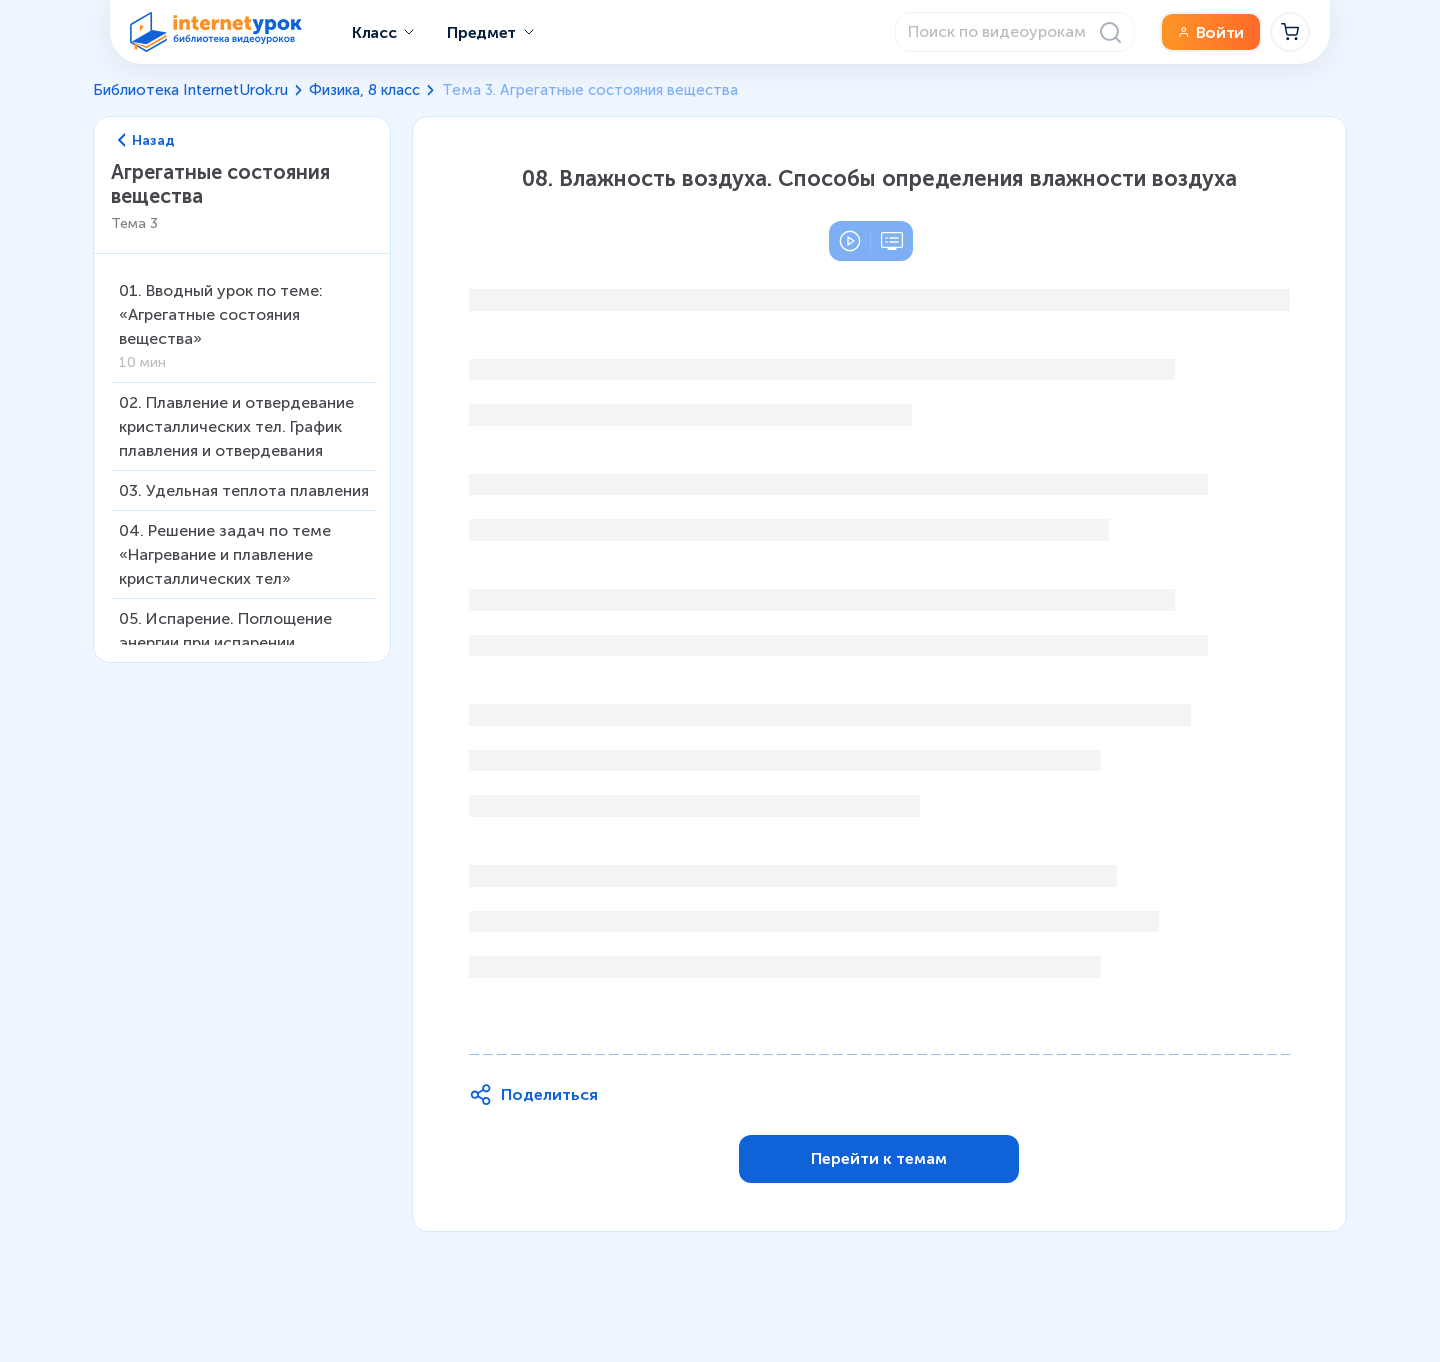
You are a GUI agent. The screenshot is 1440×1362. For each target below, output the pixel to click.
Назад (147, 141)
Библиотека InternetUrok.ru (190, 90)
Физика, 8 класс (364, 90)
